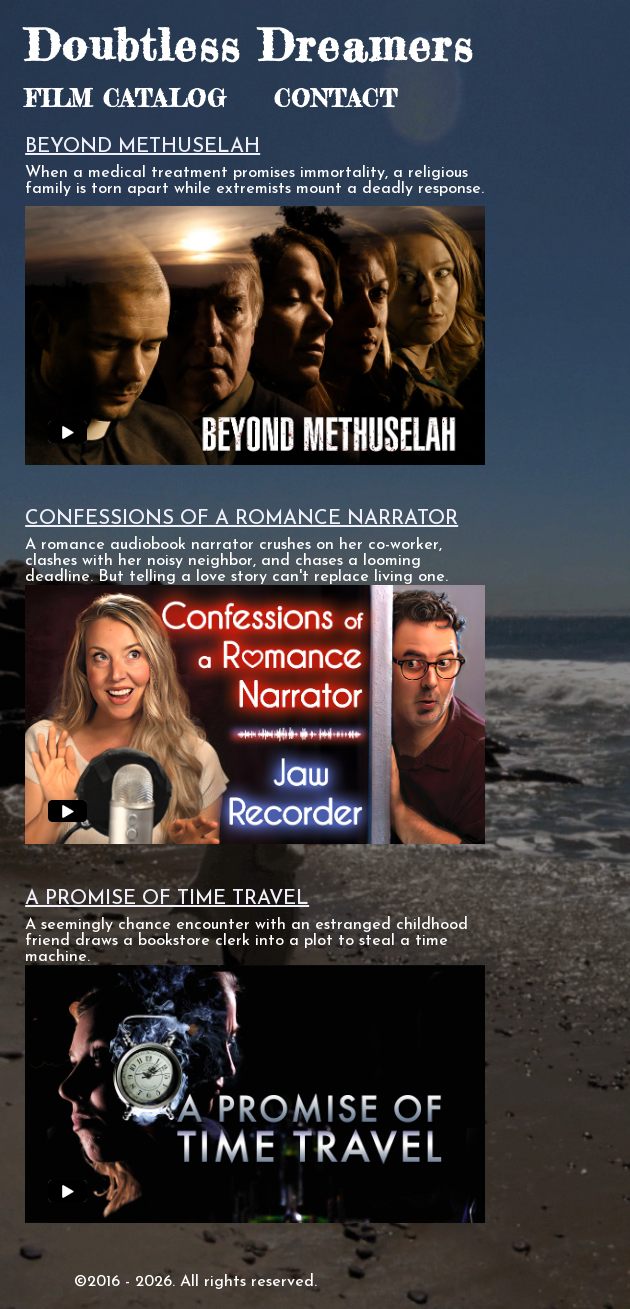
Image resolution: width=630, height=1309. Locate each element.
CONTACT (335, 98)
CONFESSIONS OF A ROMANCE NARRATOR (241, 519)
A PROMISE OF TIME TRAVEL (167, 899)
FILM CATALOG (125, 98)
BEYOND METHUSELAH (142, 147)
